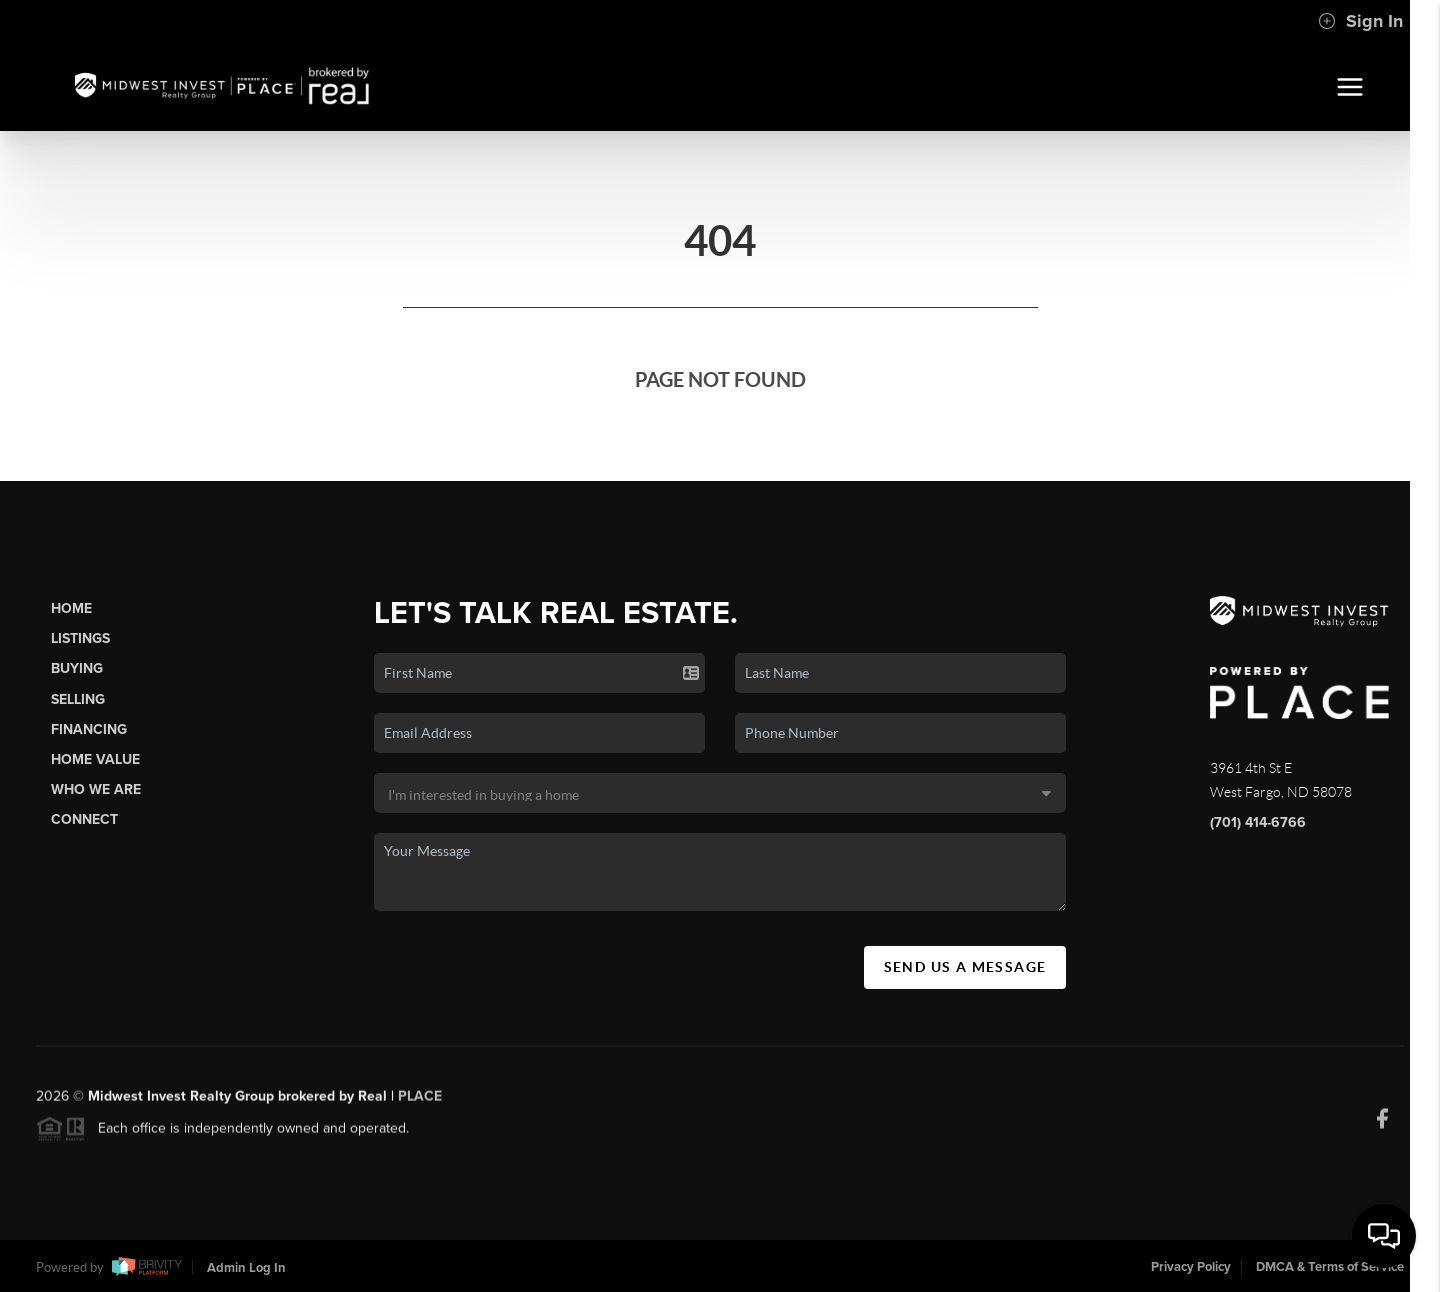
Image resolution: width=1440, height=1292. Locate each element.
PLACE (420, 1101)
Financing (89, 729)
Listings (80, 638)
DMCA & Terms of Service (1330, 1267)
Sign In (1360, 21)
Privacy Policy (1191, 1267)
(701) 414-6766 (1258, 822)
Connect (84, 819)
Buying (77, 668)
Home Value (95, 759)
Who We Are (96, 789)
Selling (78, 699)
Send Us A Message (965, 967)
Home (71, 608)
